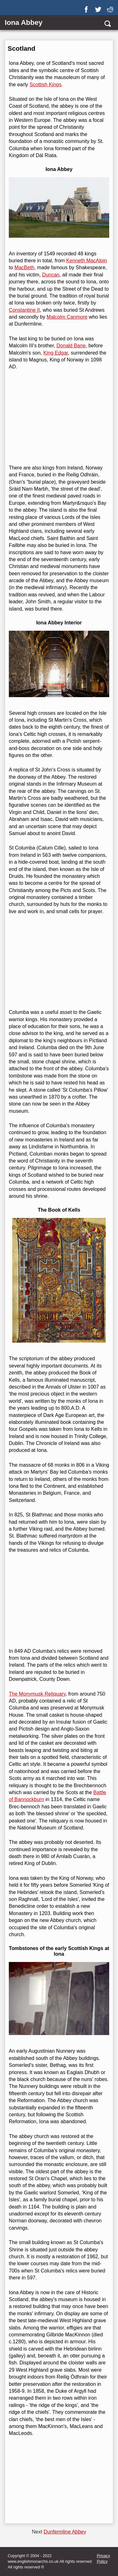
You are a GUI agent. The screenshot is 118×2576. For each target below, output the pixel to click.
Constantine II (24, 310)
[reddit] (111, 7)
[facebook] (87, 7)
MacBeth (24, 267)
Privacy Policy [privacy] (103, 2558)
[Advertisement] (58, 417)
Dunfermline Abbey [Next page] (65, 2531)
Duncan (50, 274)
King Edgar (55, 352)
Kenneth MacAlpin (86, 260)
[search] (107, 23)
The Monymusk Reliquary (37, 1694)
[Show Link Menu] (8, 9)
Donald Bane (71, 345)
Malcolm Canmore (67, 317)
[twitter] (99, 7)
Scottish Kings (45, 84)
